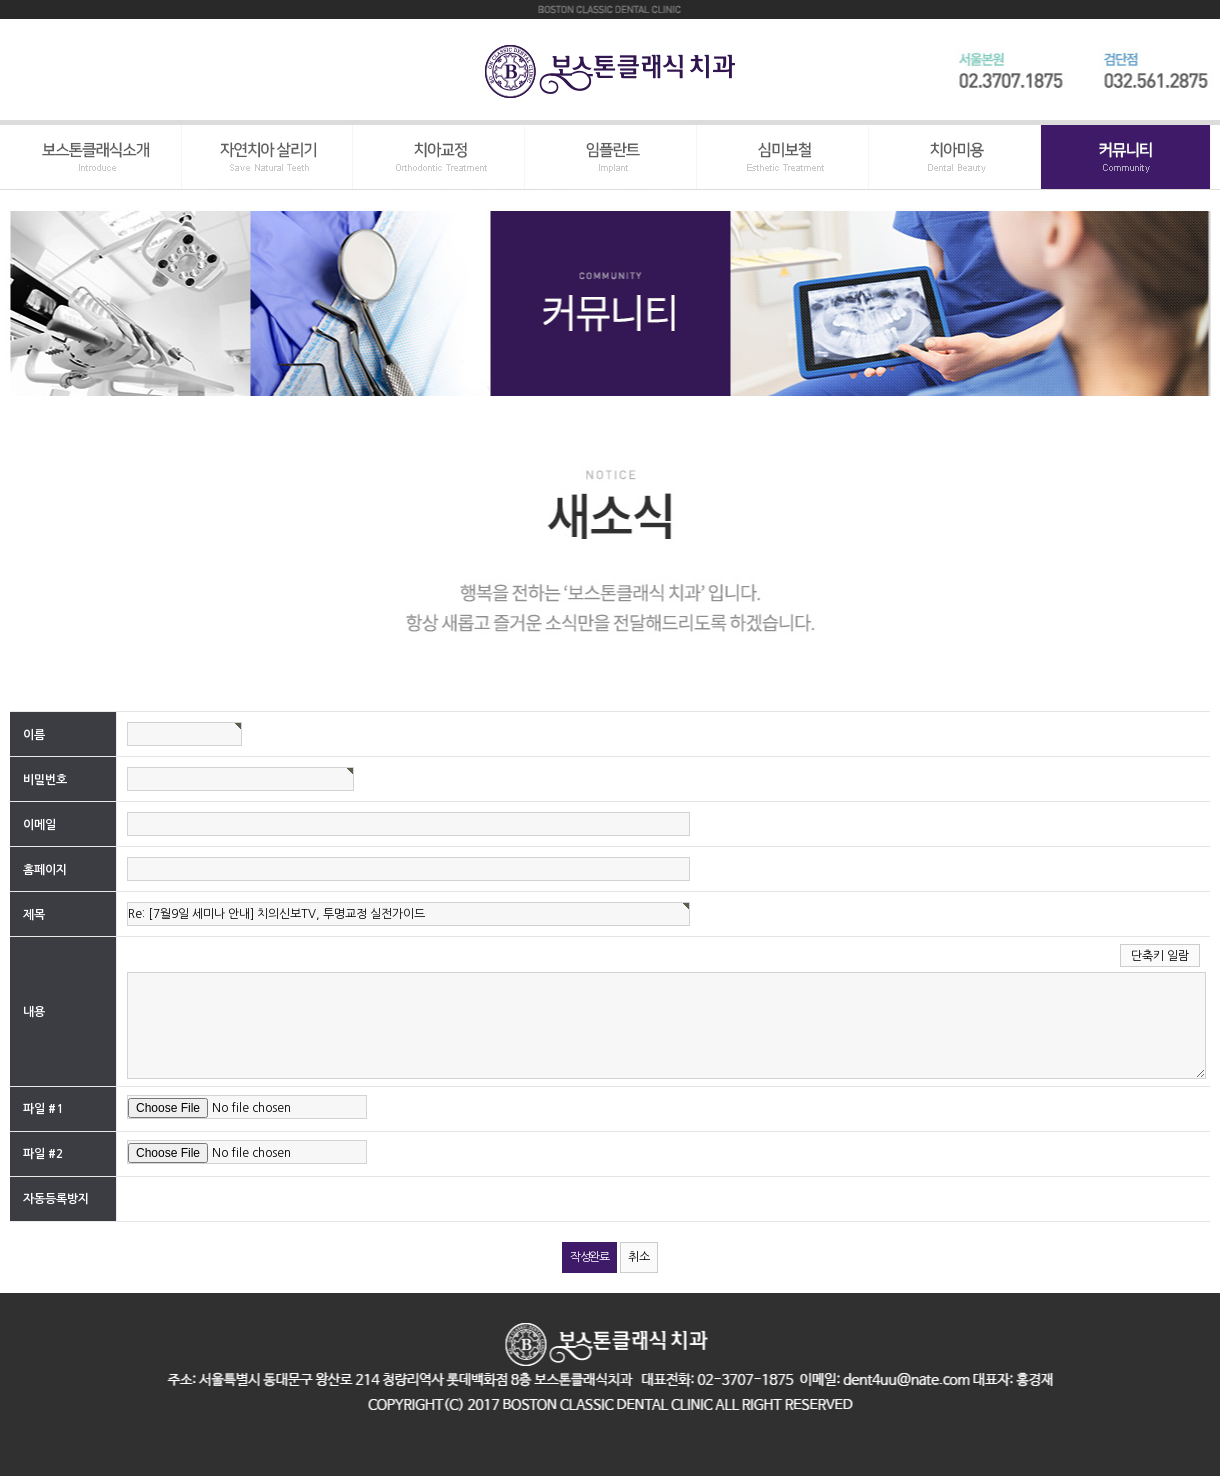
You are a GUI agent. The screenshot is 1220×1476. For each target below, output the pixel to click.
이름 (34, 734)
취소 (639, 1257)
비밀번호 (45, 779)
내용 (34, 1012)
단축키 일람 (1160, 956)
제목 (34, 914)
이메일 (39, 824)
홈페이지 (45, 869)
